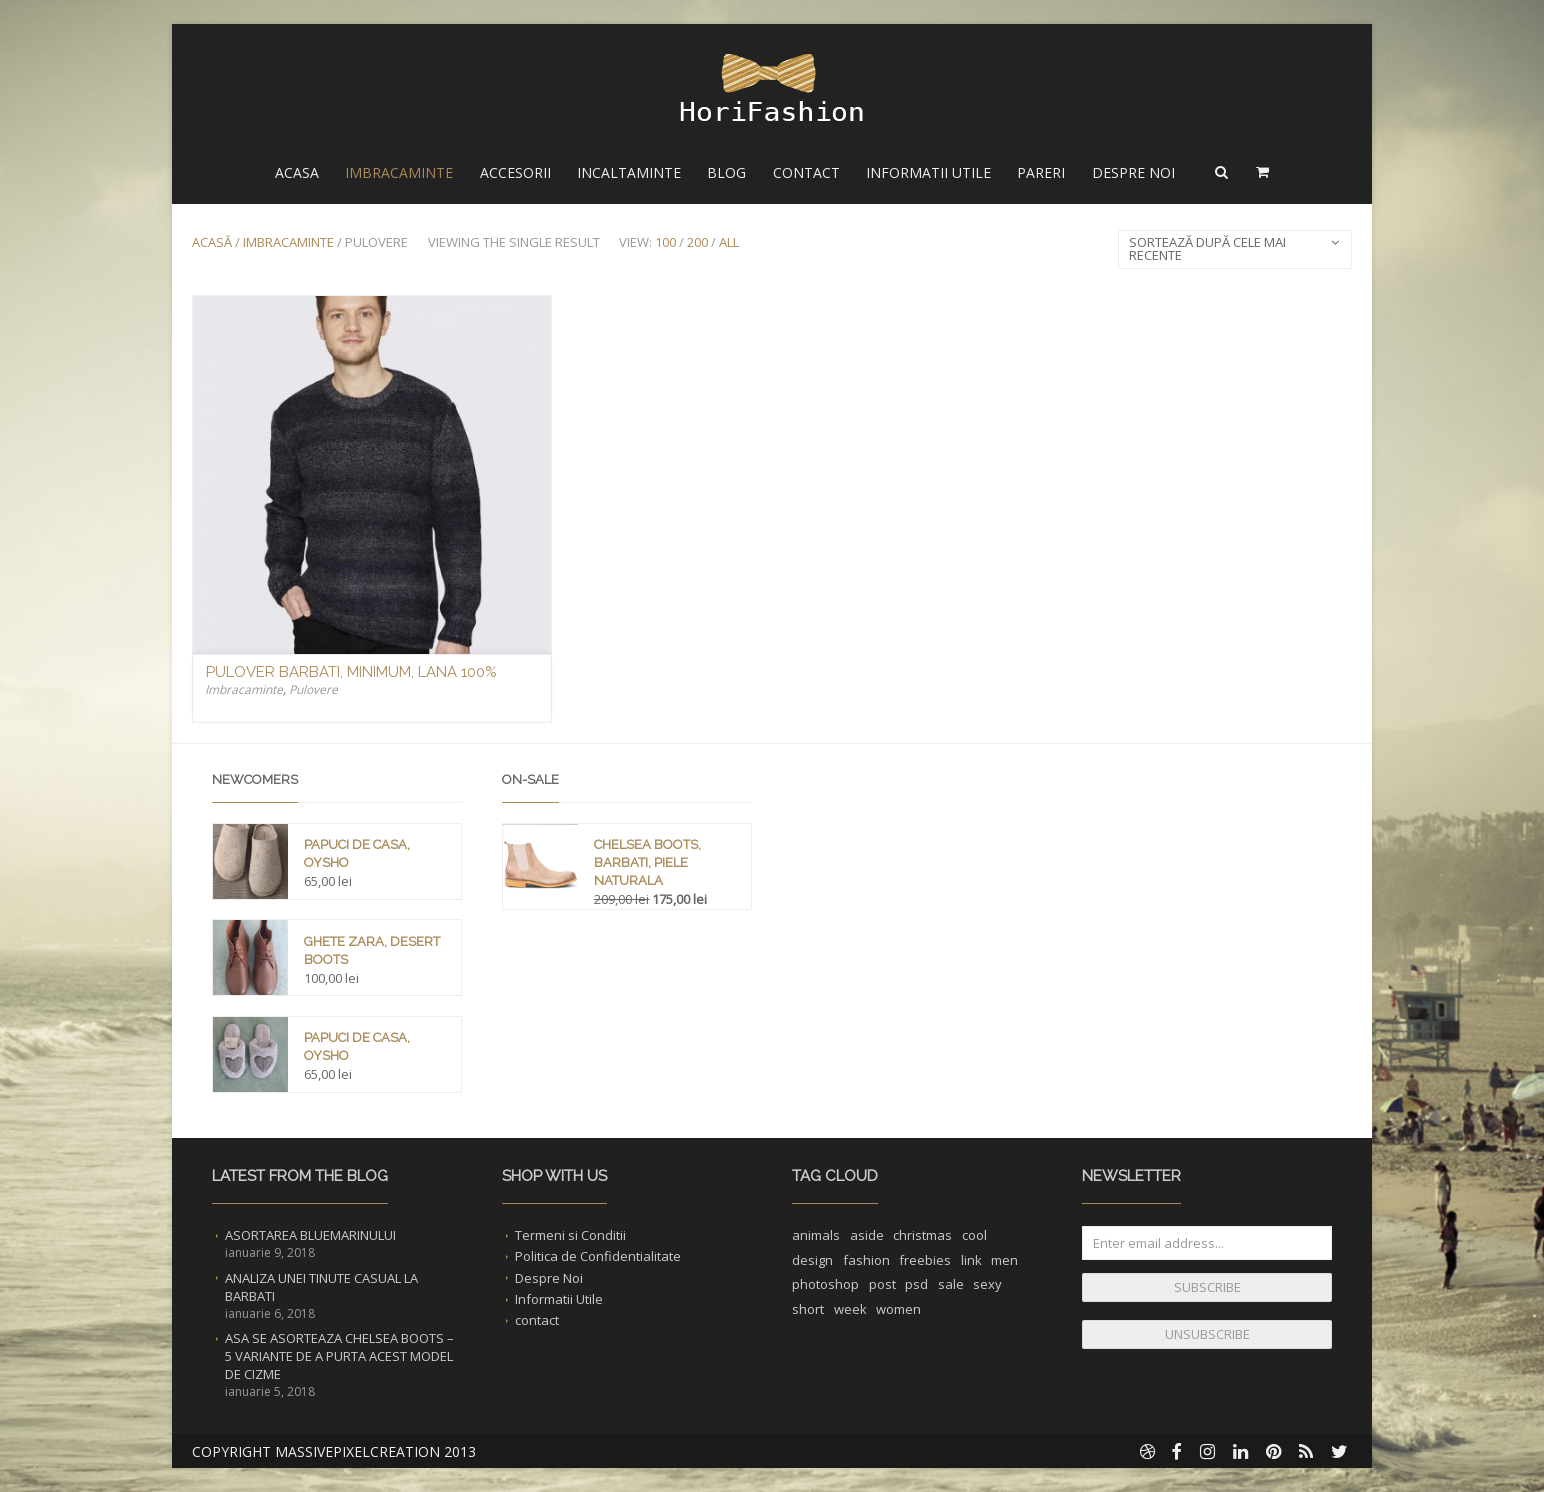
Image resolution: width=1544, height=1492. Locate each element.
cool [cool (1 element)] (974, 1235)
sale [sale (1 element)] (951, 1284)
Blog (726, 172)
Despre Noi (1133, 172)
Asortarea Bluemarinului (310, 1235)
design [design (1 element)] (812, 1260)
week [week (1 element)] (850, 1309)
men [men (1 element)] (1004, 1260)
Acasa (297, 172)
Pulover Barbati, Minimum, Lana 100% (351, 672)
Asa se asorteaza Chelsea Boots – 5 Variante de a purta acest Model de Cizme (339, 1356)
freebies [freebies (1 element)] (925, 1260)
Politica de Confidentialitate (598, 1256)
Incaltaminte (629, 172)
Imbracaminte (399, 172)
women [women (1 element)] (898, 1309)
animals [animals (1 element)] (816, 1235)
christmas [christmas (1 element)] (922, 1235)
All (729, 242)
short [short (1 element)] (808, 1309)
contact (537, 1320)
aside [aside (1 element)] (867, 1235)
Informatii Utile (928, 172)
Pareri (1041, 172)
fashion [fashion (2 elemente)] (866, 1260)
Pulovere (313, 689)
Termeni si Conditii (570, 1235)
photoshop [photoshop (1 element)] (825, 1284)
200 (697, 242)
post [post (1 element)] (882, 1284)
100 (665, 242)
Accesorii (515, 172)
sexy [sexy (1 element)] (987, 1284)
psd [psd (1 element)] (916, 1284)
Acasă (212, 242)
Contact (806, 172)
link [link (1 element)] (971, 1260)
